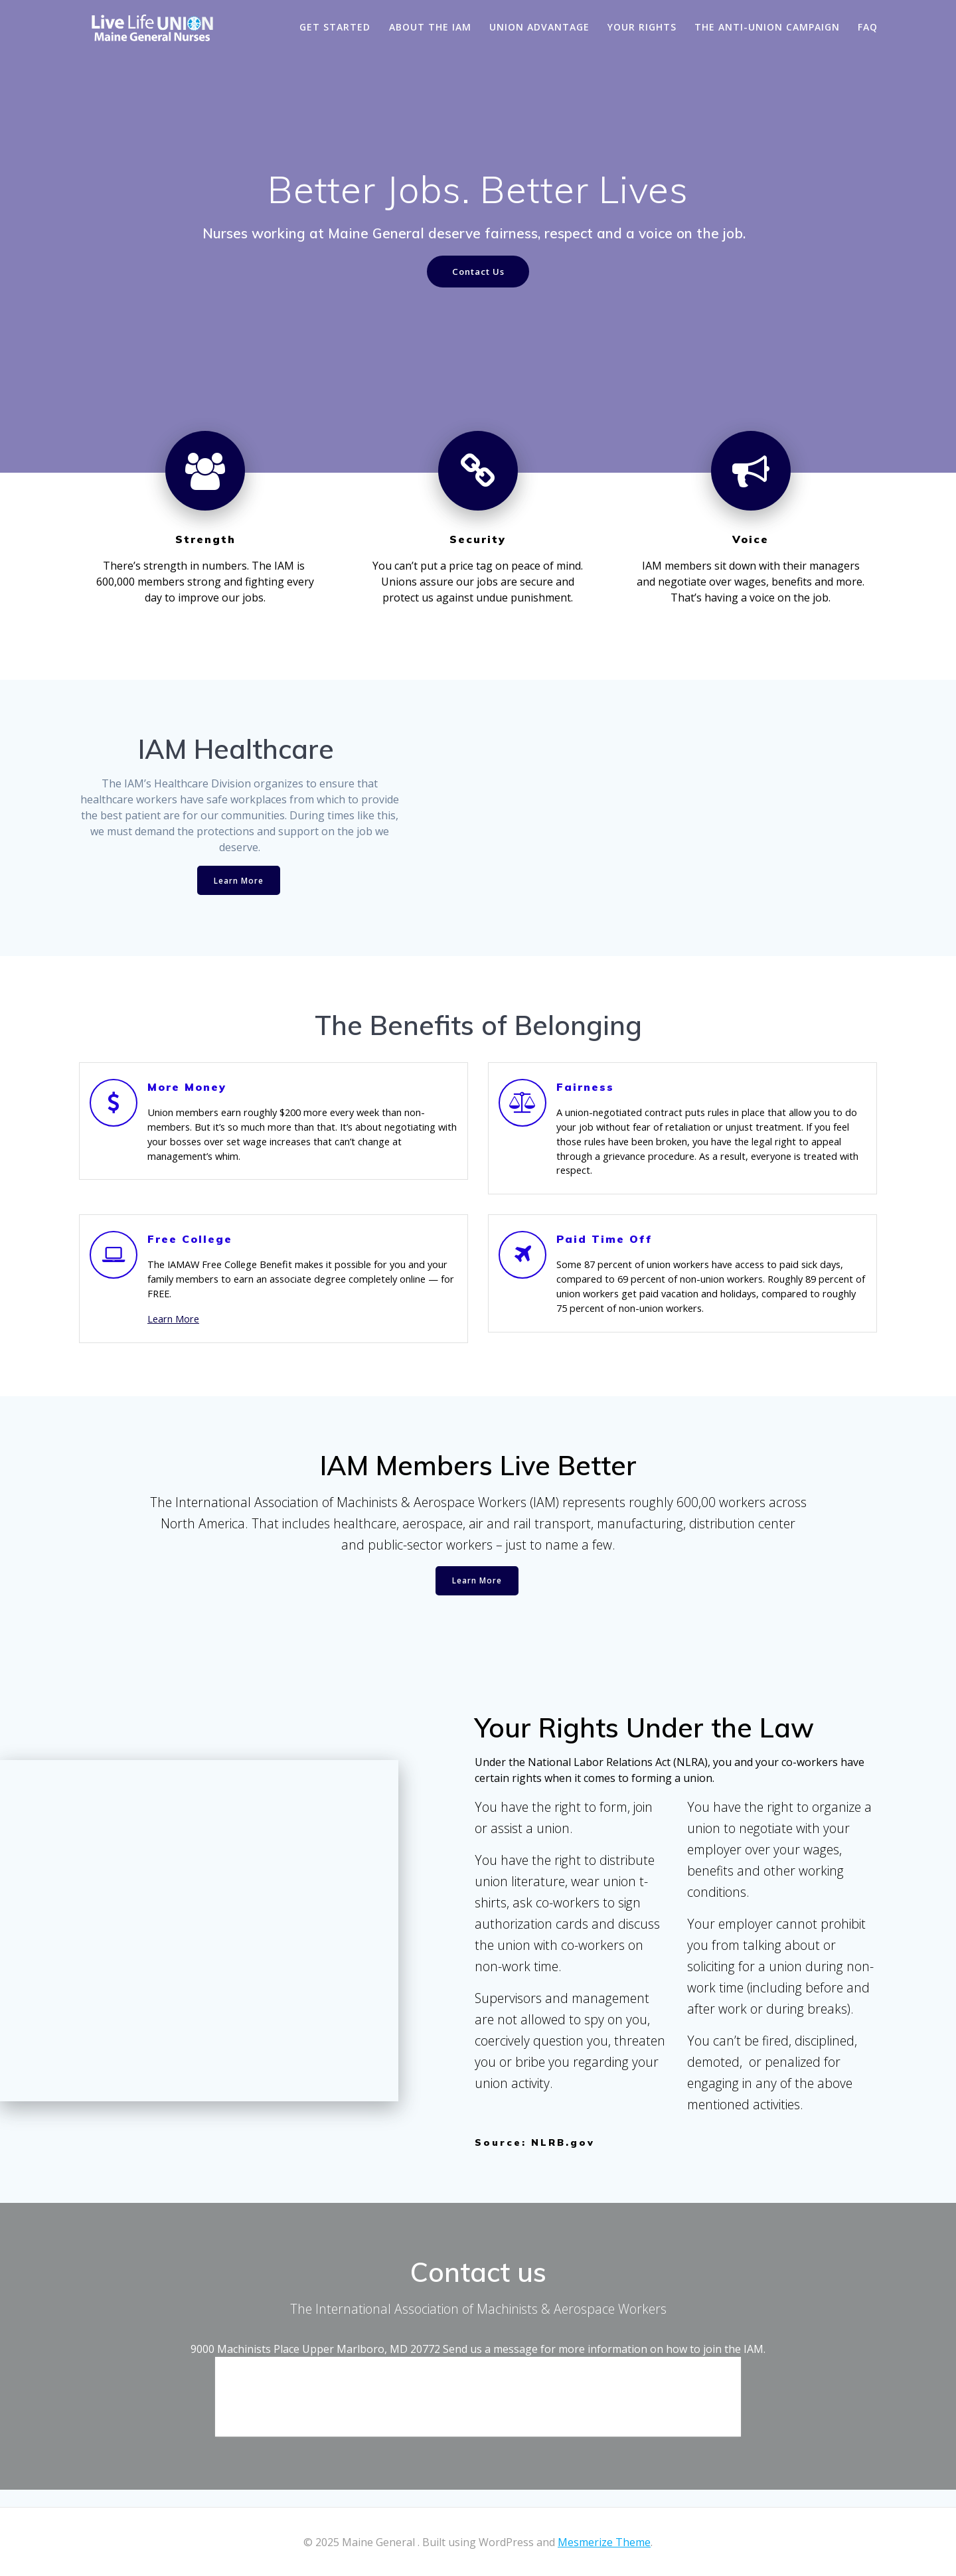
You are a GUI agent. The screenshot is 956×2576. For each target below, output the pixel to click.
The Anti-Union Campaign (767, 27)
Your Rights (642, 27)
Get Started (334, 27)
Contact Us (478, 272)
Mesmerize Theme (604, 2542)
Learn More (239, 882)
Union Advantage (539, 27)
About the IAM (430, 27)
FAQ (868, 27)
